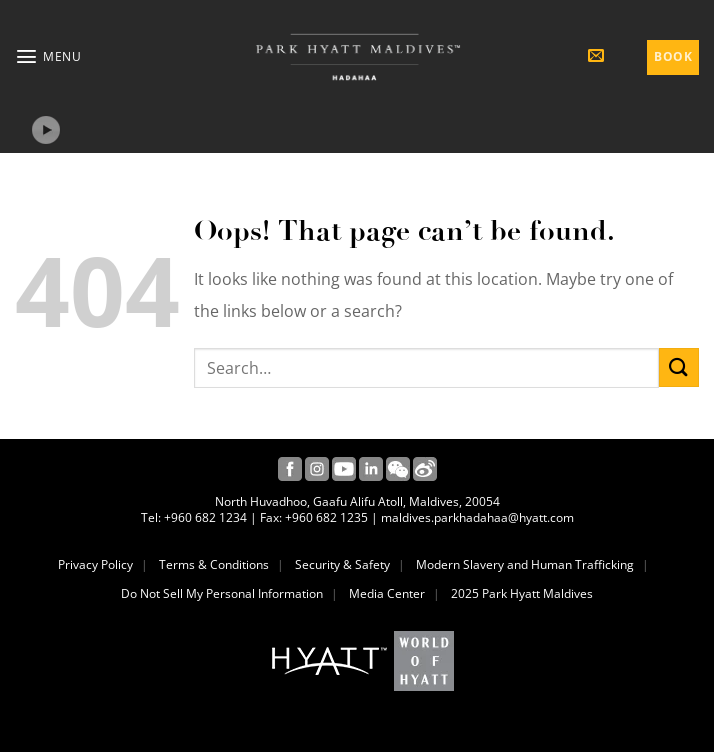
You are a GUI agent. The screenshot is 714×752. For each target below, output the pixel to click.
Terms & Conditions (214, 565)
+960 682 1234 (205, 518)
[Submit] (679, 367)
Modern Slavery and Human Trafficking (525, 565)
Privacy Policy (95, 565)
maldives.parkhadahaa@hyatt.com (477, 518)
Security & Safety (342, 565)
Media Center (387, 594)
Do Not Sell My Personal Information (222, 594)
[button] (48, 56)
